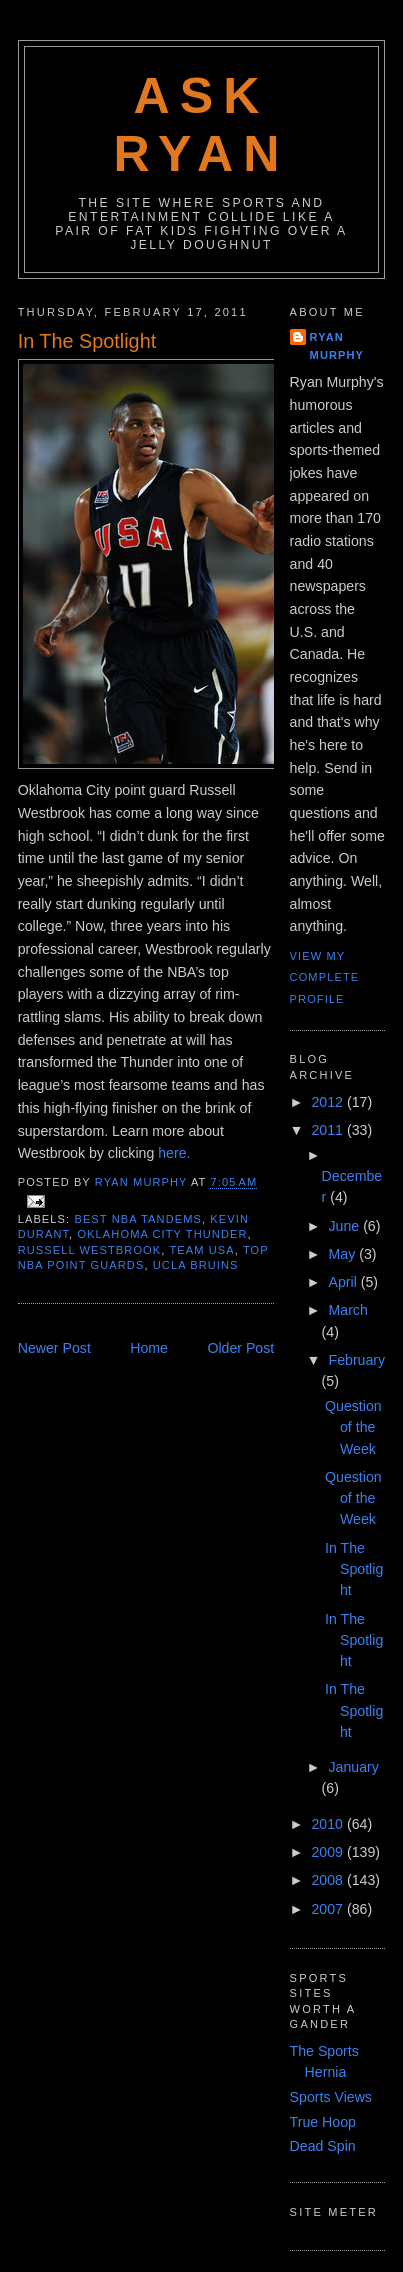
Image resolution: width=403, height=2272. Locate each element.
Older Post (240, 1348)
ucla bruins (196, 1265)
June (345, 1226)
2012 (328, 1102)
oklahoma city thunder (162, 1234)
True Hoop (323, 2122)
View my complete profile (325, 977)
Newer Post (54, 1348)
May (343, 1254)
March (347, 1310)
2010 (328, 1824)
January (353, 1767)
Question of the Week (353, 1427)
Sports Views (331, 2097)
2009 (328, 1852)
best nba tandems (138, 1219)
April (344, 1282)
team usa (201, 1250)
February (356, 1360)
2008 (328, 1880)
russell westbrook (90, 1250)
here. (174, 1153)
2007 (328, 1909)
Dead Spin (323, 2146)
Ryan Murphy (337, 346)
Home (149, 1348)
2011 (328, 1130)
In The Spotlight (354, 1569)
